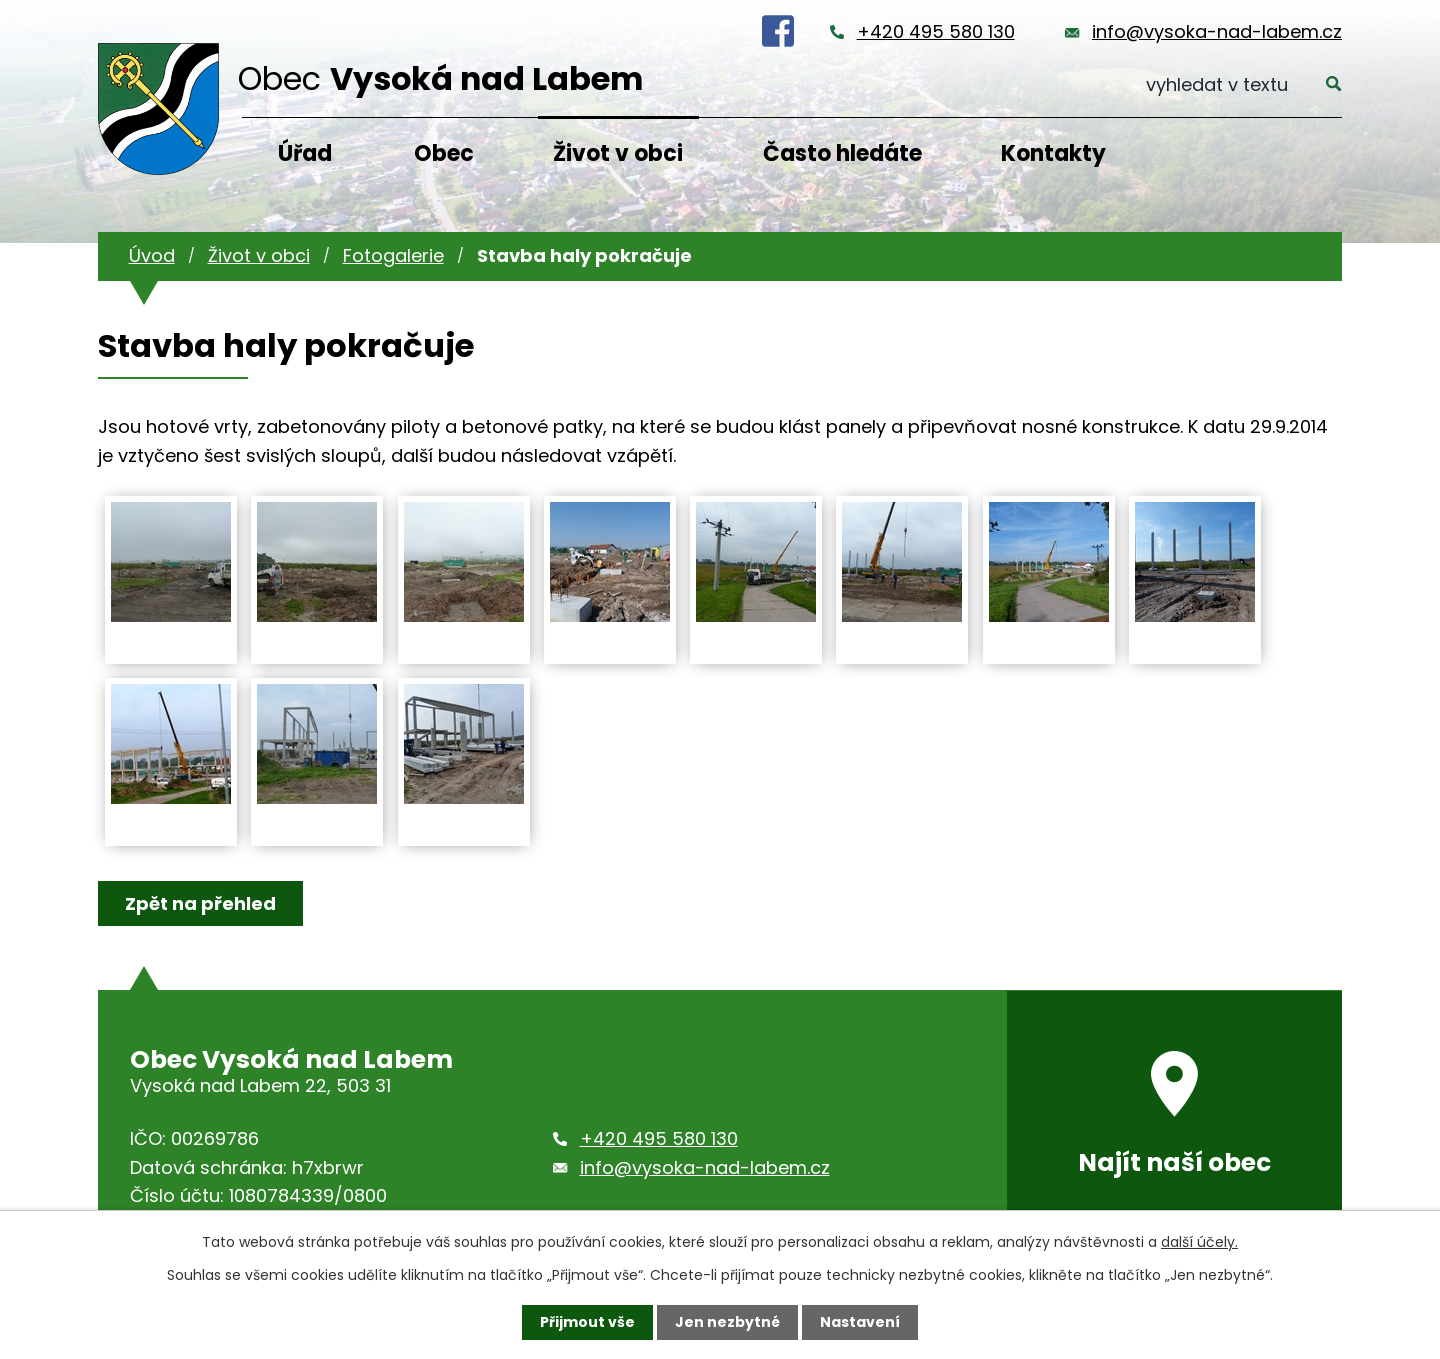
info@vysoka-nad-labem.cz (1217, 31)
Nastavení (860, 1322)
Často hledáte (842, 153)
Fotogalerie (393, 255)
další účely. (1199, 1242)
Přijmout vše (587, 1322)
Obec (444, 153)
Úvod (152, 255)
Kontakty (1053, 153)
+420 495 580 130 (936, 31)
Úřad (305, 153)
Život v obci (618, 153)
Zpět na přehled (200, 903)
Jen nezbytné (727, 1322)
